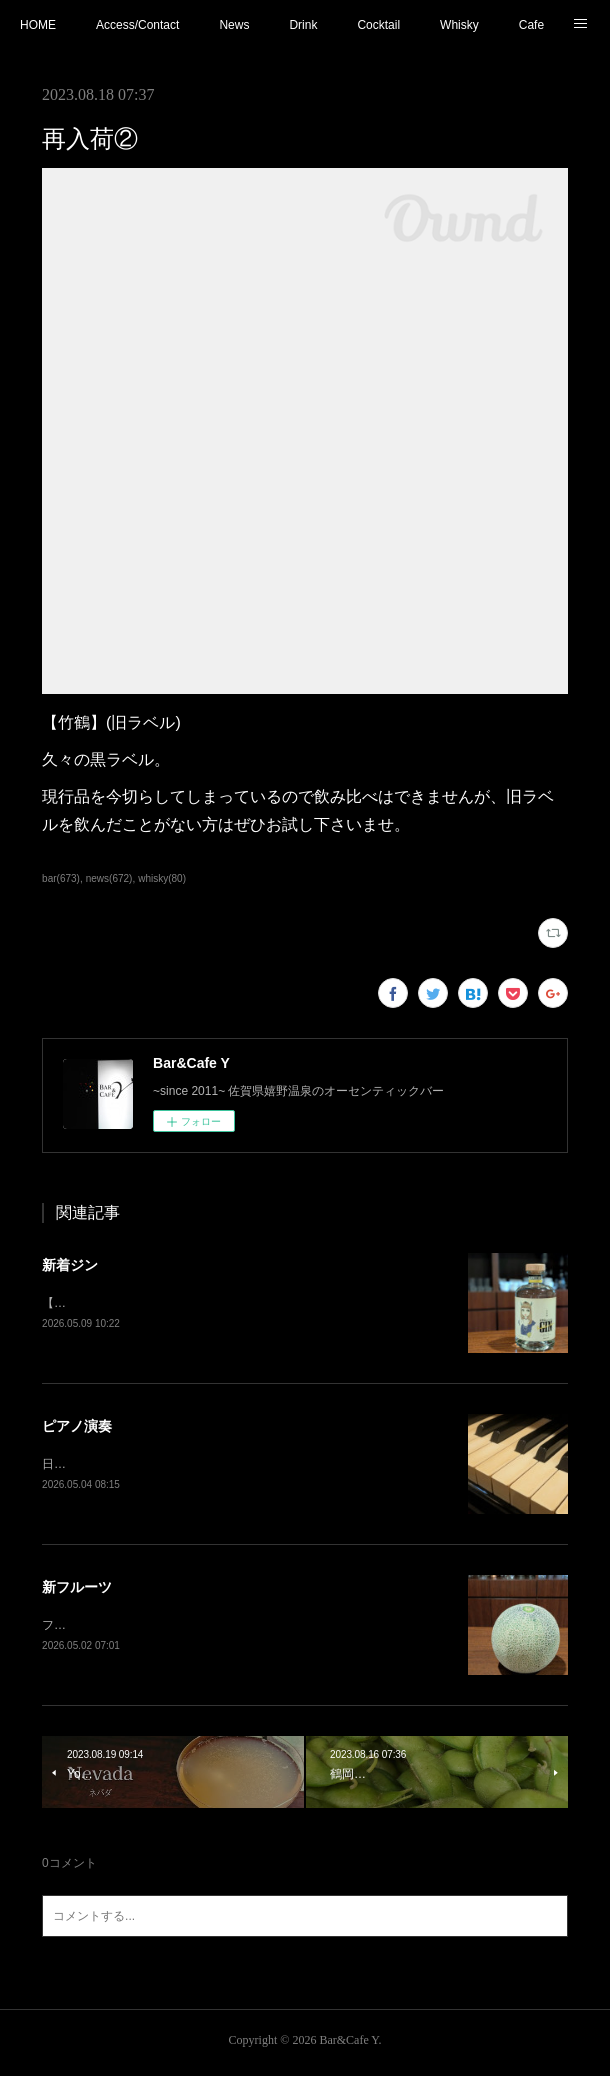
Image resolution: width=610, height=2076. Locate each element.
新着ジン (70, 1265)
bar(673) (61, 878)
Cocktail (378, 25)
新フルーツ (77, 1590)
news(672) (109, 878)
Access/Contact (137, 25)
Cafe (531, 25)
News (234, 25)
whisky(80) (162, 878)
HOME (38, 25)
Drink (303, 25)
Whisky (459, 25)
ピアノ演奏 (77, 1428)
